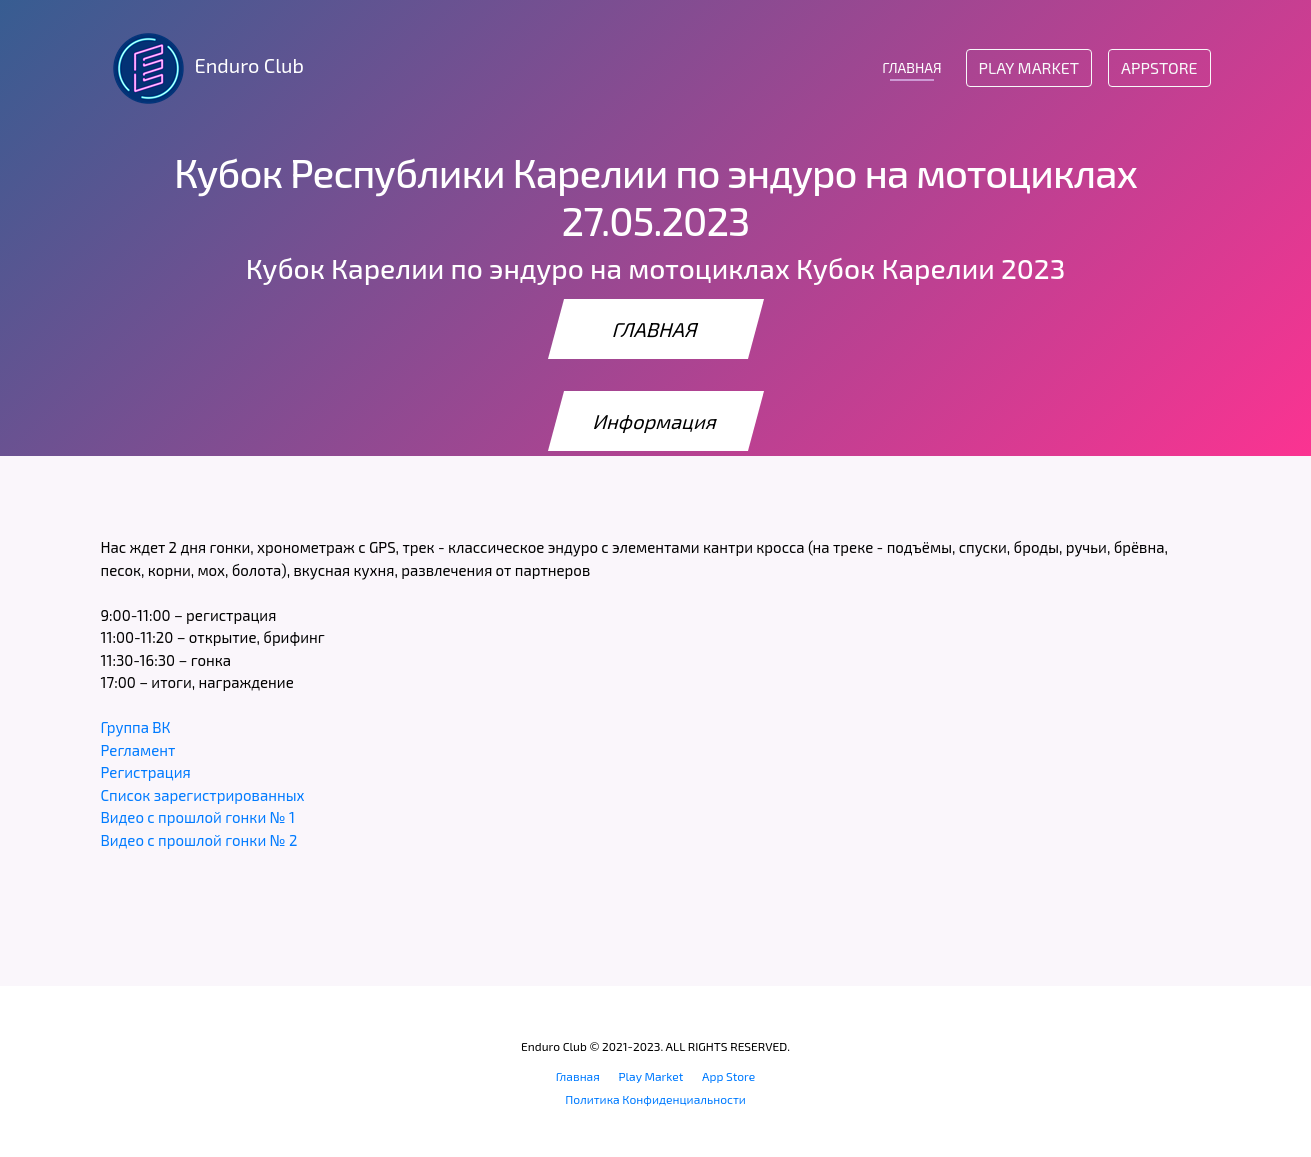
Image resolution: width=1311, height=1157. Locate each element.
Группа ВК (136, 727)
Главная (578, 1076)
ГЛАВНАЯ (911, 67)
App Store (728, 1076)
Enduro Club (202, 68)
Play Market (1029, 67)
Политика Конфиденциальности (655, 1099)
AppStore (1159, 67)
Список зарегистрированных (203, 795)
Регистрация (146, 772)
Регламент (138, 750)
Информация (656, 421)
